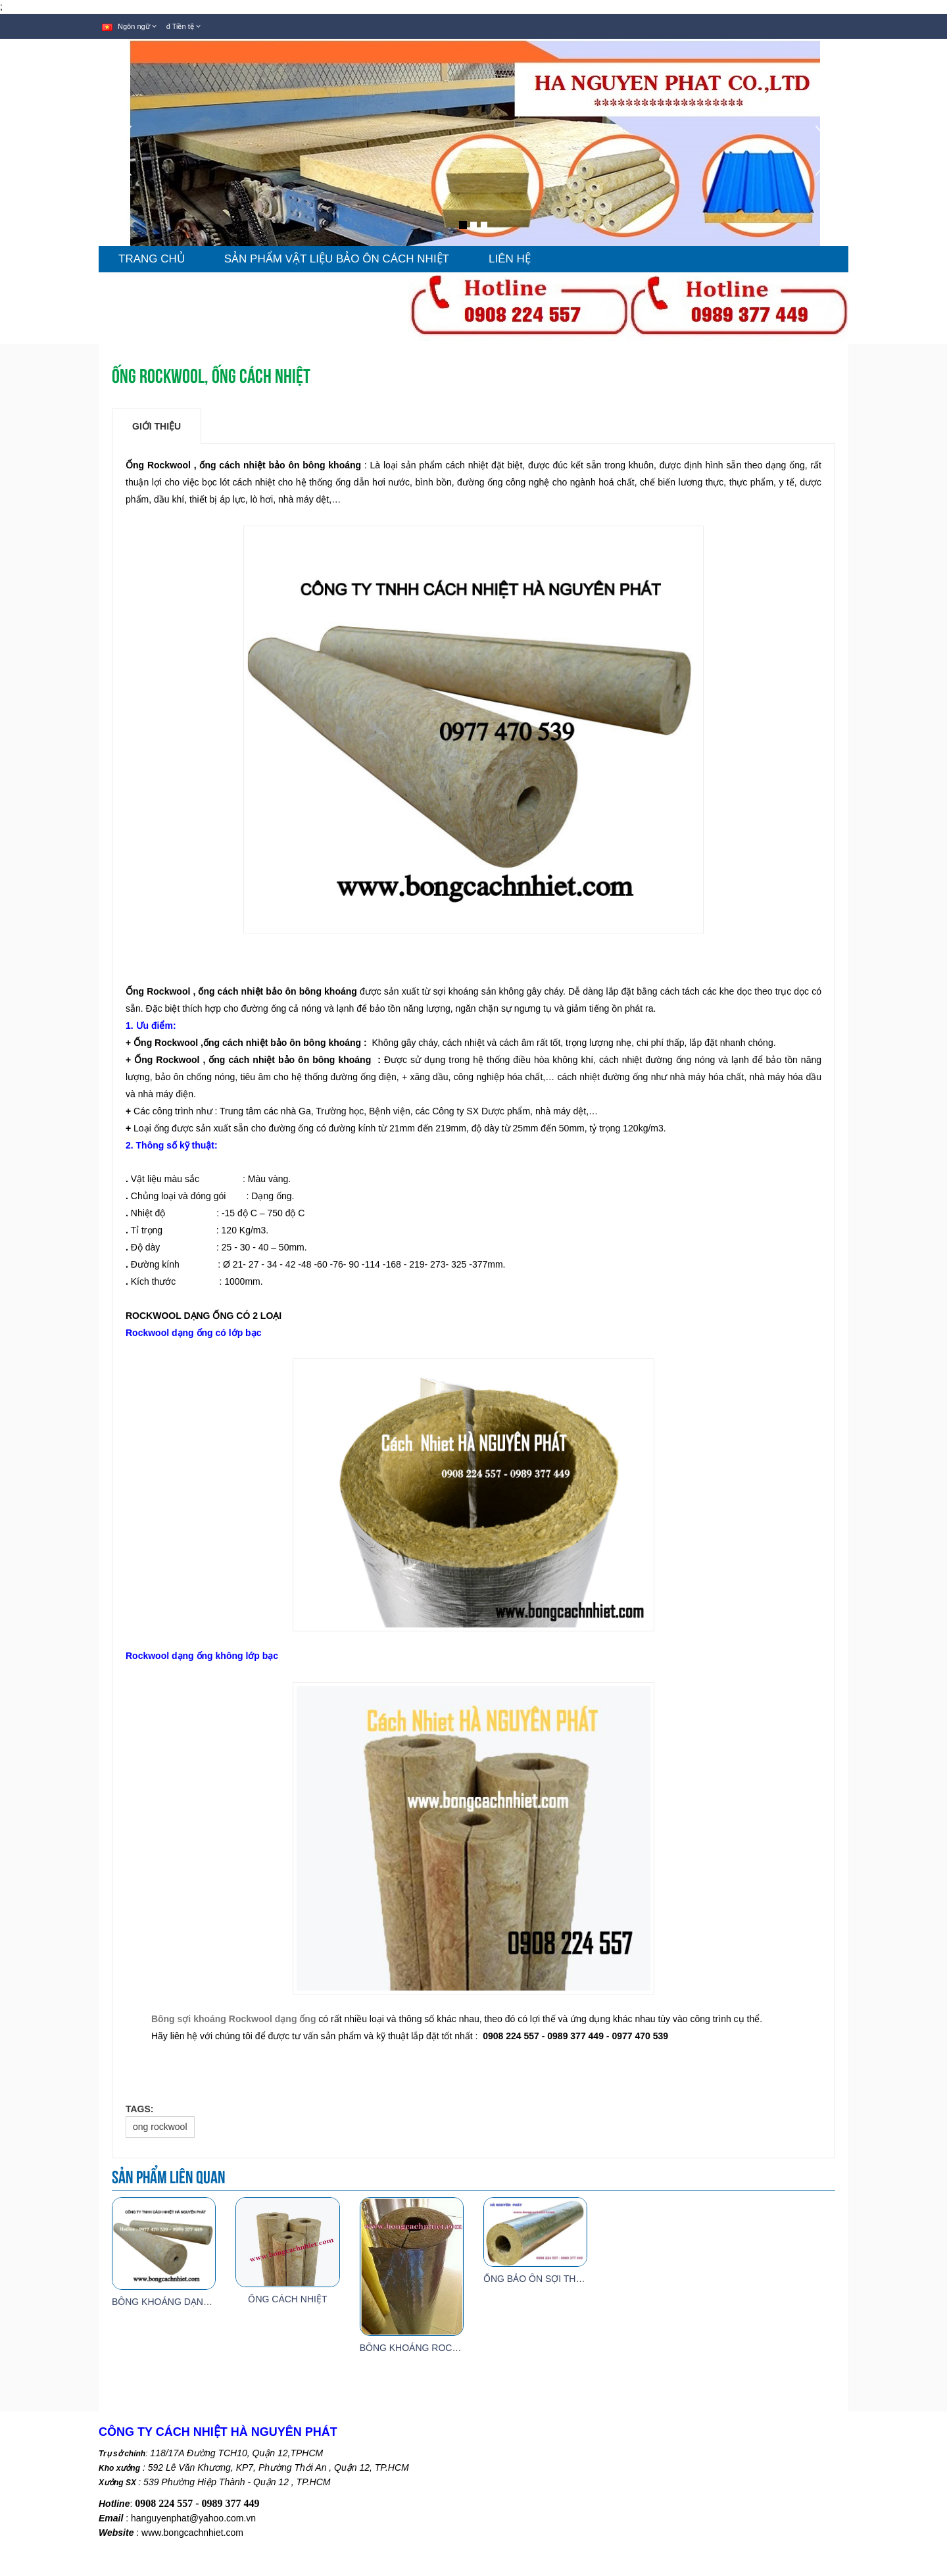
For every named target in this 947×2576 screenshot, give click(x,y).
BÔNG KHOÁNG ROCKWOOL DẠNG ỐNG (449, 2347)
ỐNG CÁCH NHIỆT (287, 2299)
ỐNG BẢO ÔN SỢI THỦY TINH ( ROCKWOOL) (580, 2278)
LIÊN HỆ (510, 259)
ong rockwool (160, 2126)
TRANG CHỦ (151, 259)
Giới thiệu (156, 426)
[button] (120, 186)
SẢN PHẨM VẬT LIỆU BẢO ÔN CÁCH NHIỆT (336, 259)
